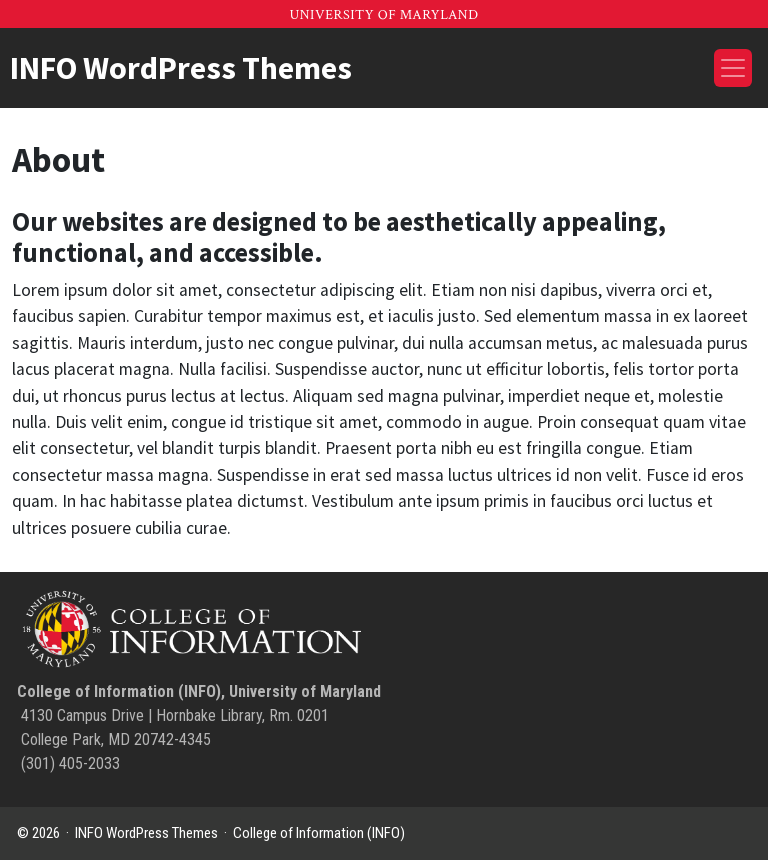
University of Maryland (383, 15)
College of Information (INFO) (319, 833)
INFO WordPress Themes (181, 68)
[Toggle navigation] (733, 68)
